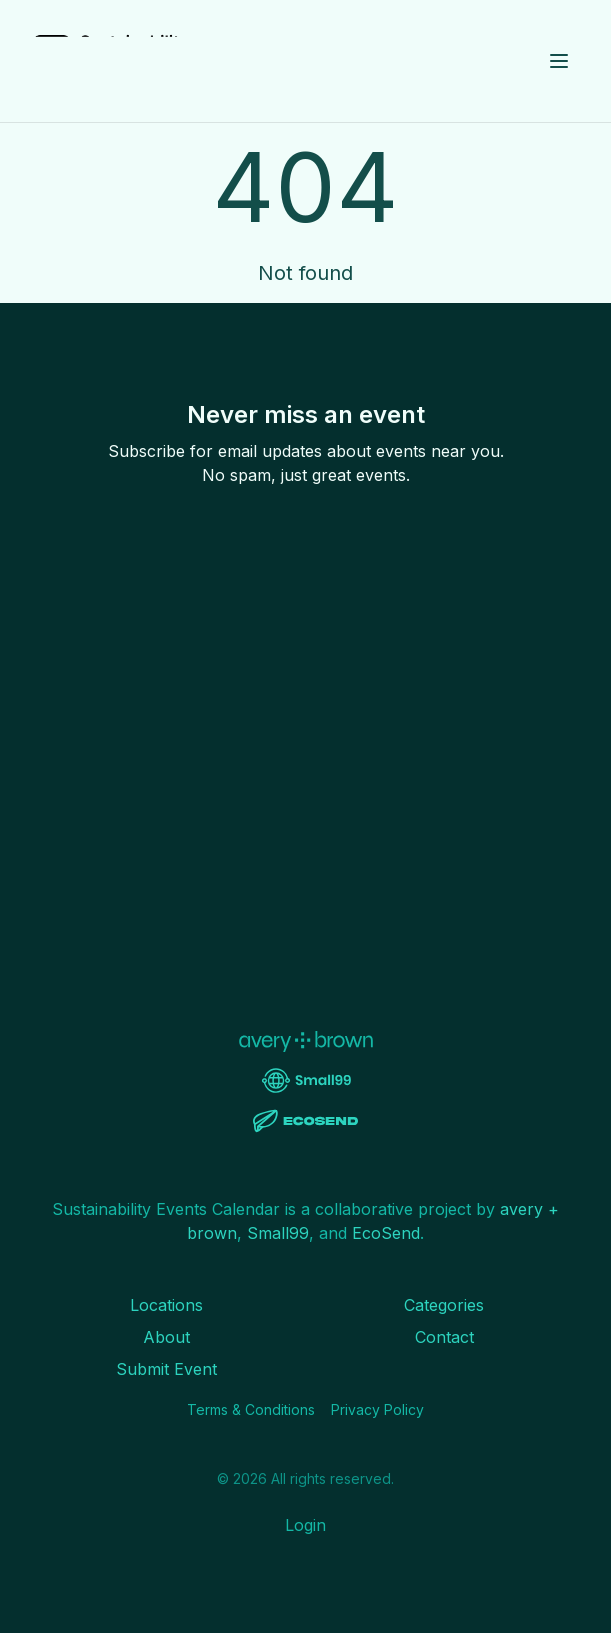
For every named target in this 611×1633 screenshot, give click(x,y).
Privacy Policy (377, 1409)
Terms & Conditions (251, 1409)
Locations (166, 1305)
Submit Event (166, 1369)
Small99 (278, 1233)
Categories (444, 1305)
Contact (444, 1337)
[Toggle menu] (559, 61)
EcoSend (386, 1233)
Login (305, 1525)
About (166, 1337)
